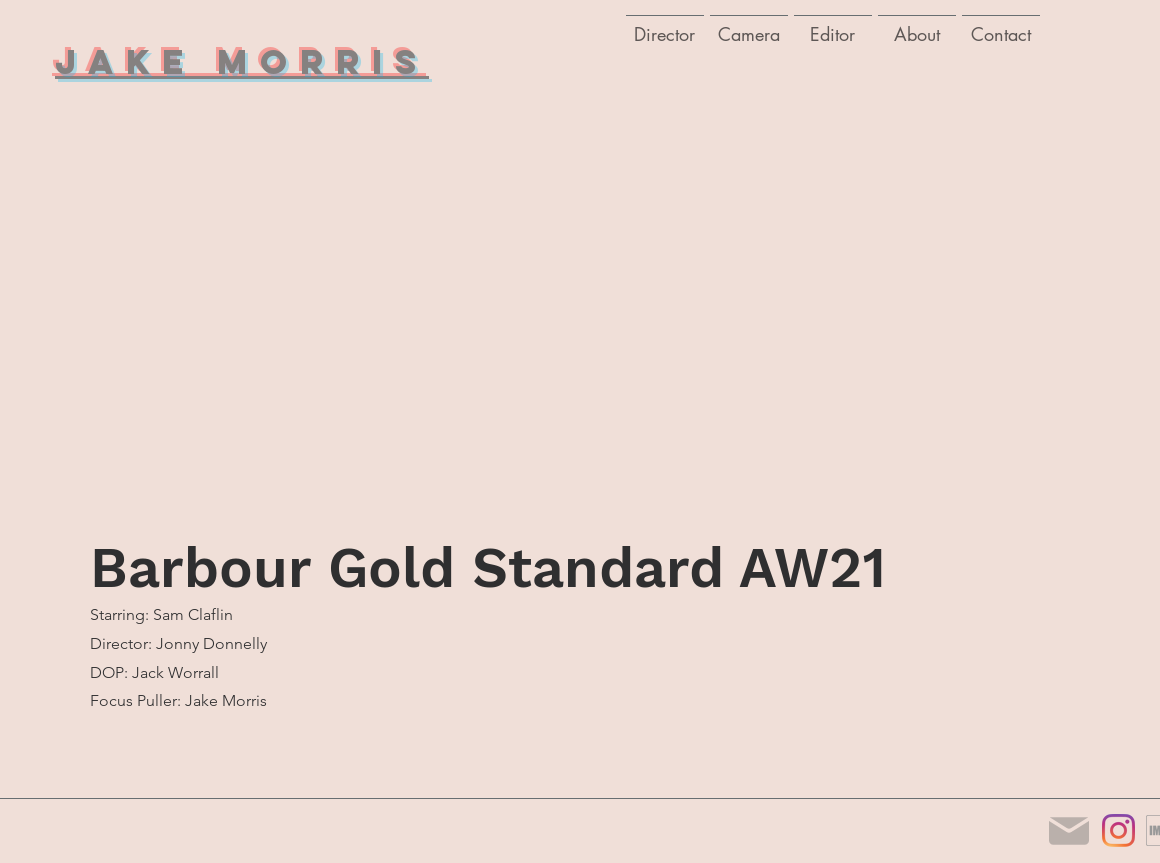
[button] (749, 25)
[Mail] (1069, 830)
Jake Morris (242, 61)
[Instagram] (1118, 830)
